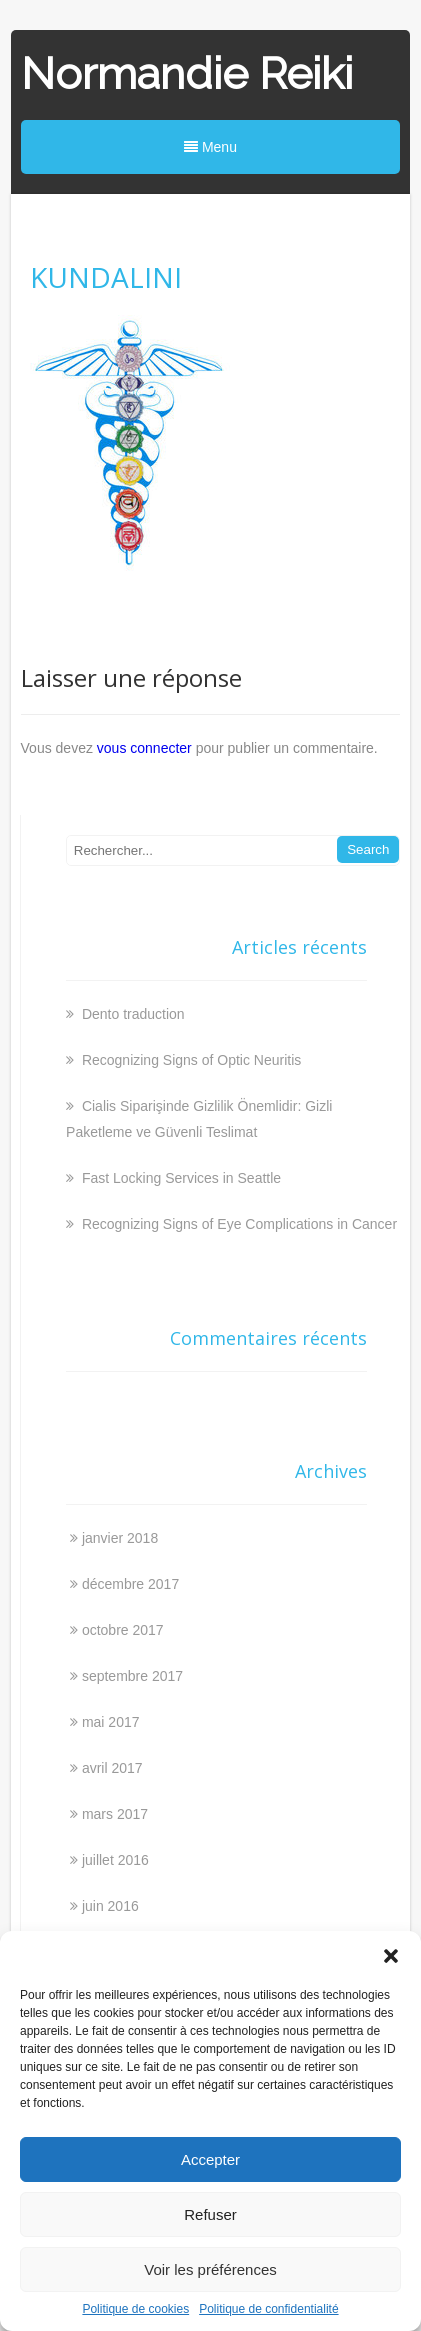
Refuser (210, 2214)
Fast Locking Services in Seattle (179, 1178)
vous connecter (144, 748)
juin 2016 (110, 1906)
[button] (391, 1956)
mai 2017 (111, 1722)
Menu (210, 147)
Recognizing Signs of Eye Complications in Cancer (237, 1224)
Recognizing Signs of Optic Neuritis (189, 1060)
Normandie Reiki (187, 73)
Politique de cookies (135, 2309)
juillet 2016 (115, 1860)
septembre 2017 (132, 1676)
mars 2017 (115, 1814)
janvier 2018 (120, 1538)
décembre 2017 (130, 1584)
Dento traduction (131, 1014)
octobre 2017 (123, 1630)
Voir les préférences (210, 2269)
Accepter (210, 2159)
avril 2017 (112, 1768)
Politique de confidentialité (268, 2309)
